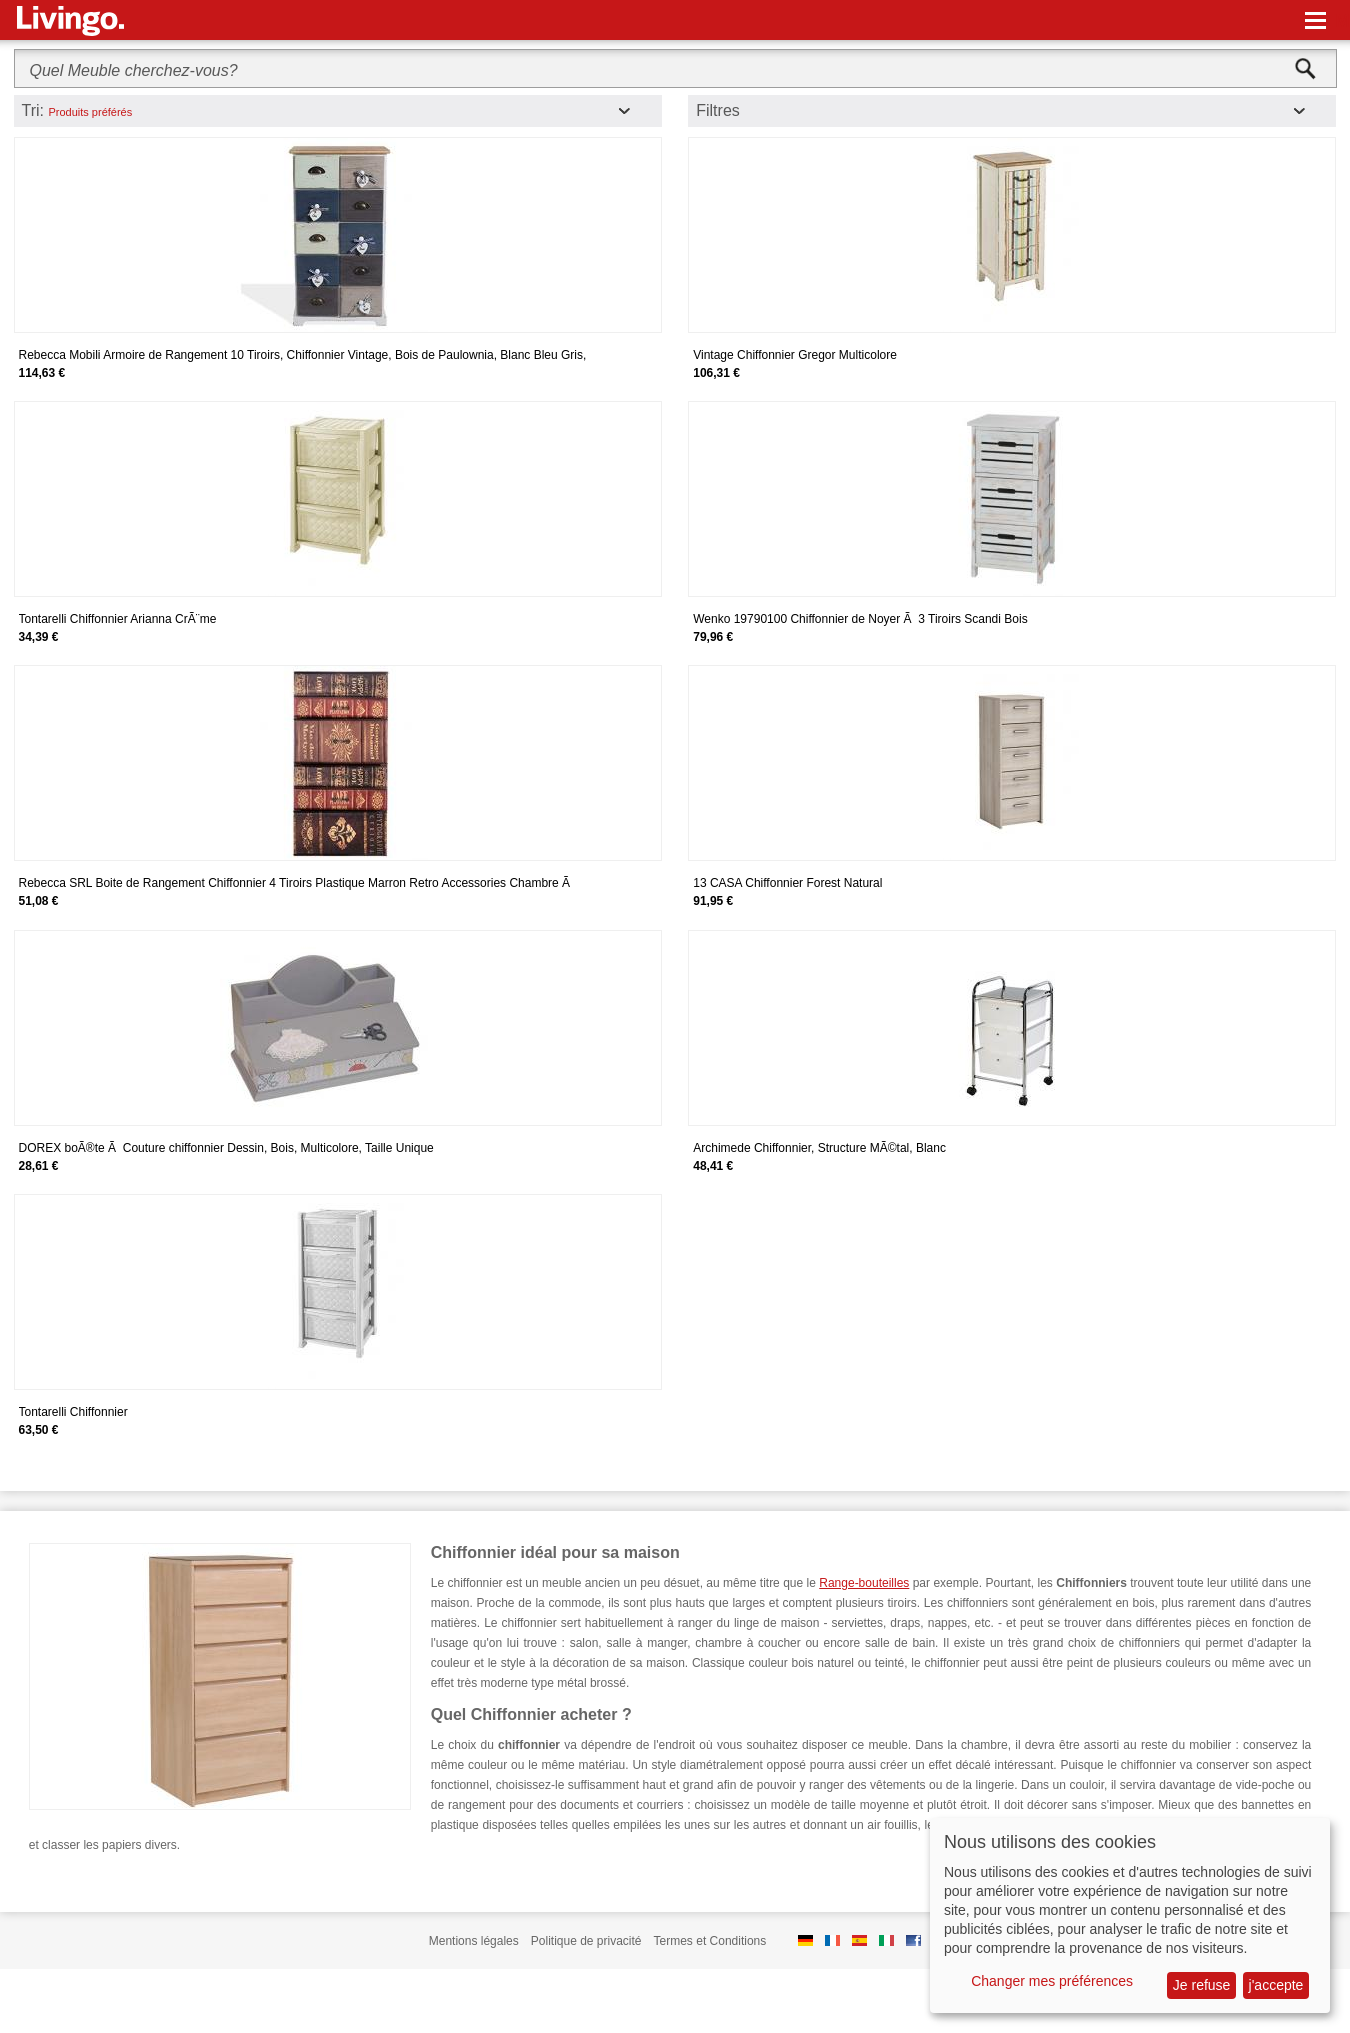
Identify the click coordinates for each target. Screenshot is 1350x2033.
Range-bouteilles (864, 1583)
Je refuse (1202, 1985)
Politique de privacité (586, 1941)
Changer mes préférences (1052, 1981)
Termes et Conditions (710, 1941)
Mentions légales (474, 1941)
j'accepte (1276, 1985)
